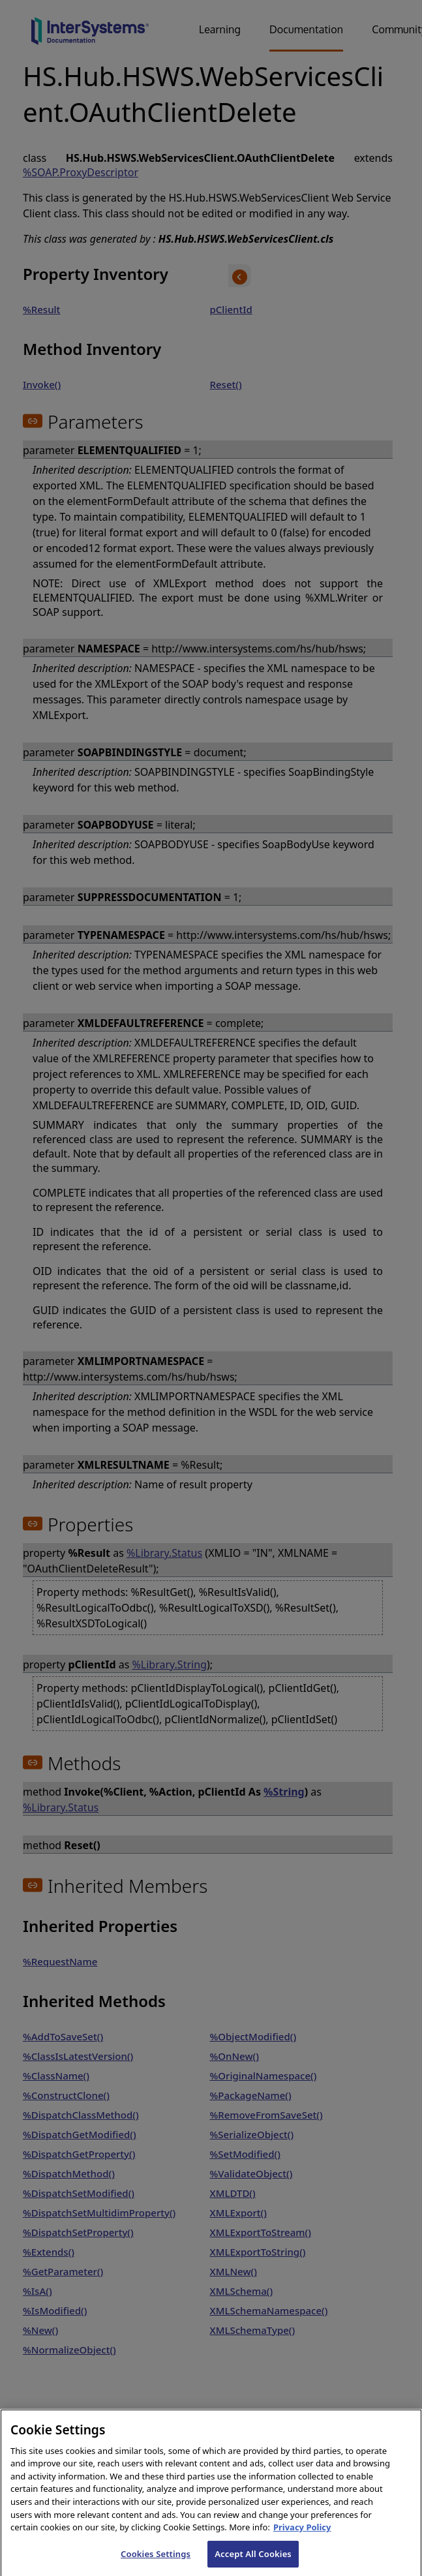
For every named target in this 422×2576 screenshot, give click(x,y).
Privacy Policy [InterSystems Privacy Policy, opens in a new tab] (302, 2536)
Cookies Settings (155, 2562)
